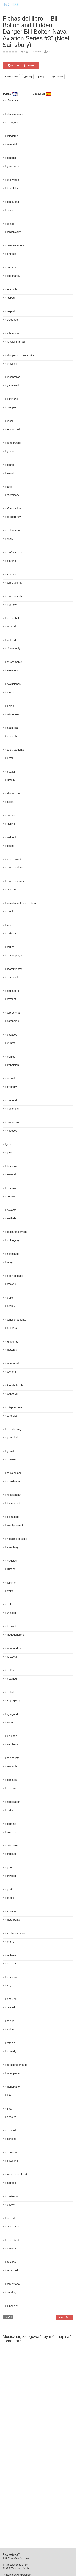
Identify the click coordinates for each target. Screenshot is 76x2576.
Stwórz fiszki (64, 2317)
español (8, 2317)
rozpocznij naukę (21, 65)
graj (41, 77)
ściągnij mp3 (11, 77)
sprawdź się (56, 77)
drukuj (28, 77)
